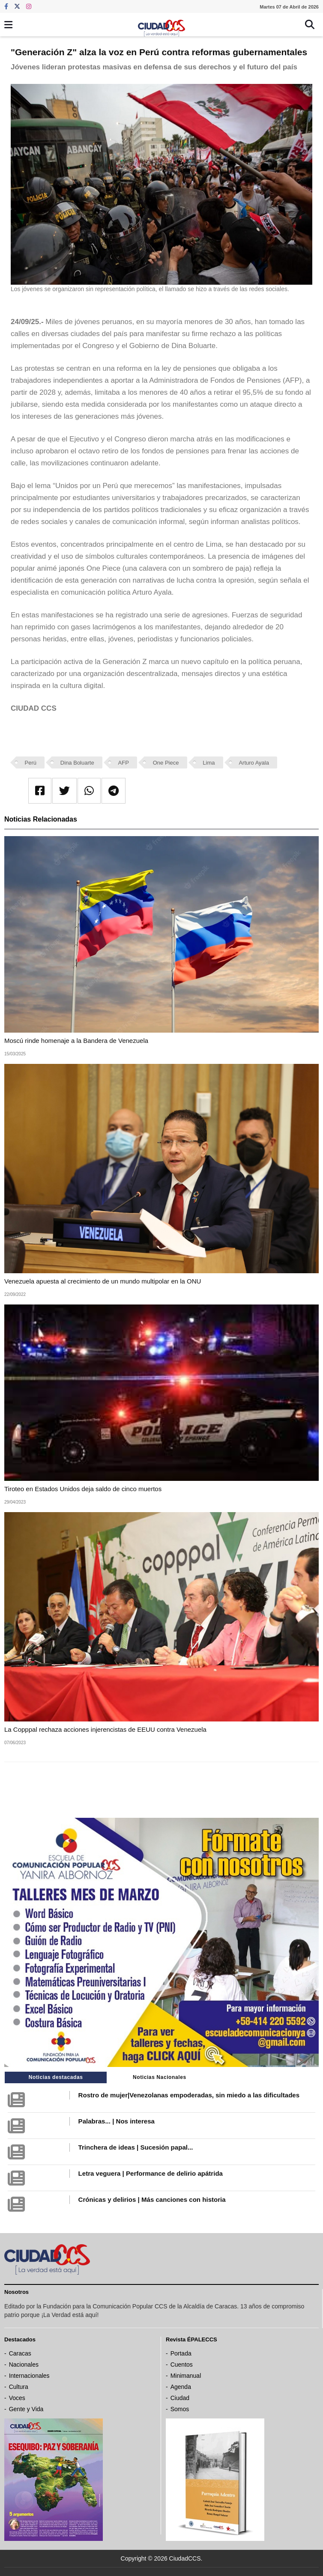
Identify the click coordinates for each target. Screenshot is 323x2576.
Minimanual (185, 2375)
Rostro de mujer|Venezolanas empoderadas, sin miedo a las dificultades (189, 2095)
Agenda (180, 2386)
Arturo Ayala (254, 762)
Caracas (20, 2353)
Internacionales (29, 2375)
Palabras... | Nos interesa (116, 2121)
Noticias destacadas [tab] (56, 2077)
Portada (180, 2353)
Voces (17, 2397)
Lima (209, 762)
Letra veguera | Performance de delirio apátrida (150, 2173)
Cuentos (181, 2364)
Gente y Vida (26, 2409)
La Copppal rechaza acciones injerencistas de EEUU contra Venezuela (105, 1729)
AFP (123, 762)
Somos (179, 2409)
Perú (30, 762)
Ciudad (179, 2397)
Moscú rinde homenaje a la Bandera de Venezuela (76, 1040)
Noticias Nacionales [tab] (159, 2077)
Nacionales (24, 2364)
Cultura (18, 2386)
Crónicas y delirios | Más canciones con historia (152, 2199)
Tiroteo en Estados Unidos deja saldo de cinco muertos (83, 1488)
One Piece (166, 762)
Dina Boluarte (77, 762)
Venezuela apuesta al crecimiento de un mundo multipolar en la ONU (102, 1281)
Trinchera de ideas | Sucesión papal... (135, 2147)
